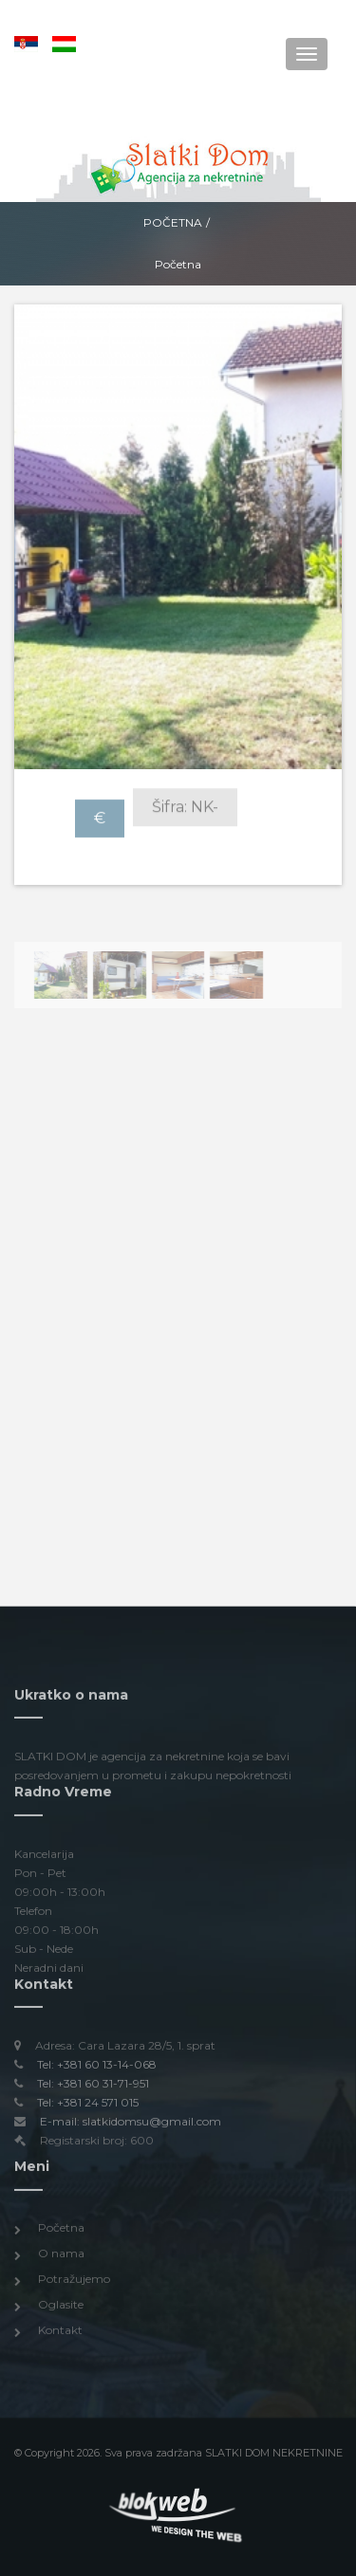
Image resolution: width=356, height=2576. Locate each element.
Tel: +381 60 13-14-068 (97, 2071)
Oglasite (61, 2311)
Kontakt (60, 2336)
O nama (61, 2259)
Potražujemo (74, 2284)
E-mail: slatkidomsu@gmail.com (130, 2128)
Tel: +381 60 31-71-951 (93, 2090)
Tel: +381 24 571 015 (88, 2109)
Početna (172, 222)
